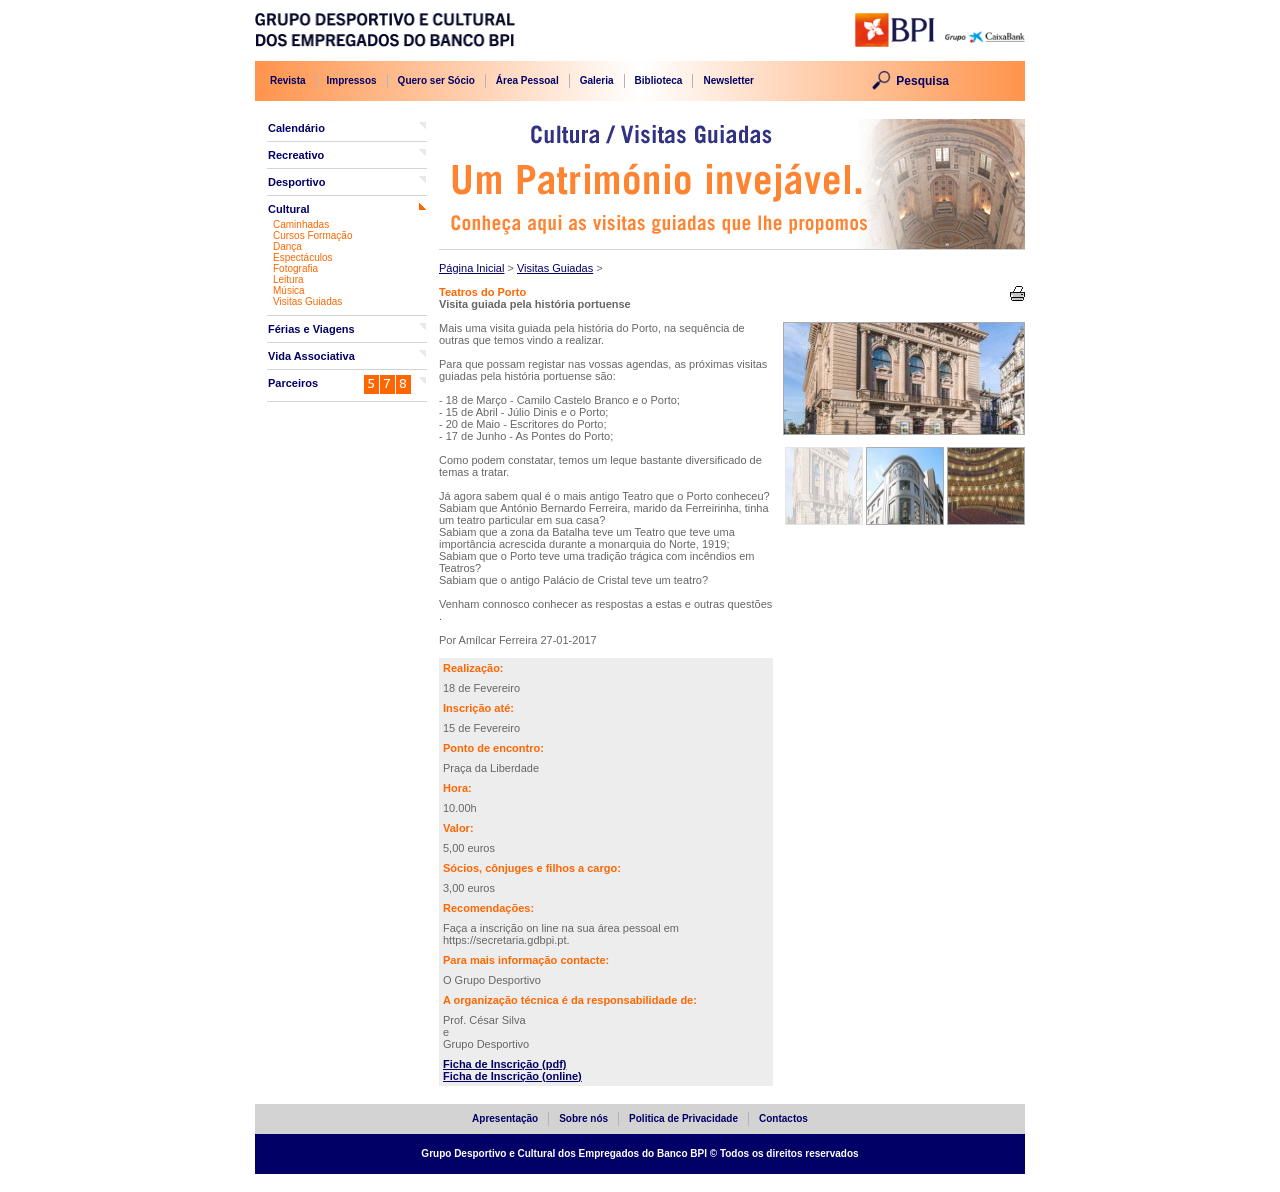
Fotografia (295, 268)
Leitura (288, 279)
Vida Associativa (311, 356)
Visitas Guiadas (307, 301)
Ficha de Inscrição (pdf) (504, 1064)
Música (289, 290)
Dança (287, 246)
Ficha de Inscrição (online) (512, 1076)
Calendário (296, 128)
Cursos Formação (312, 235)
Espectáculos (302, 257)
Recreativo (296, 155)
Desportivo (296, 182)
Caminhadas (301, 224)
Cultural (289, 209)
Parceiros (293, 383)
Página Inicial (471, 268)
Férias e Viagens (311, 329)
